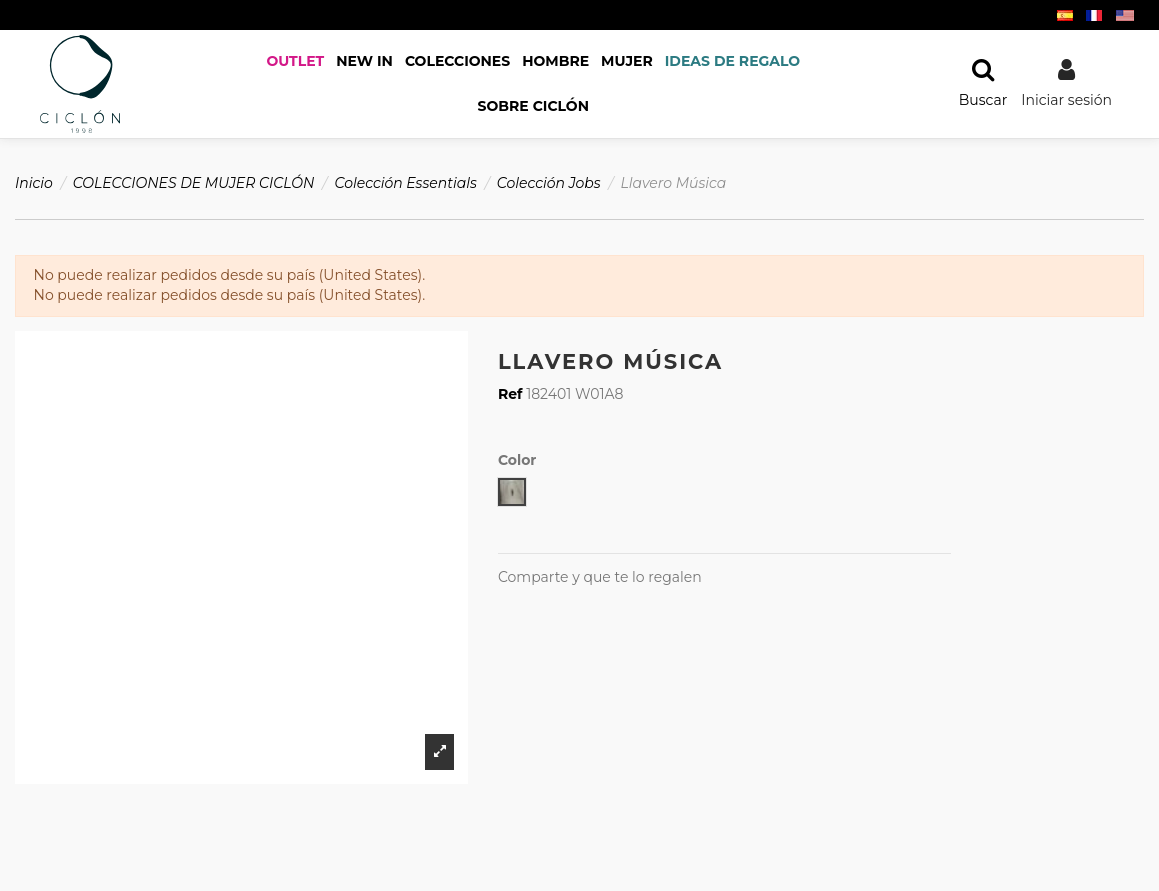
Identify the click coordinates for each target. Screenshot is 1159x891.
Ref (510, 394)
